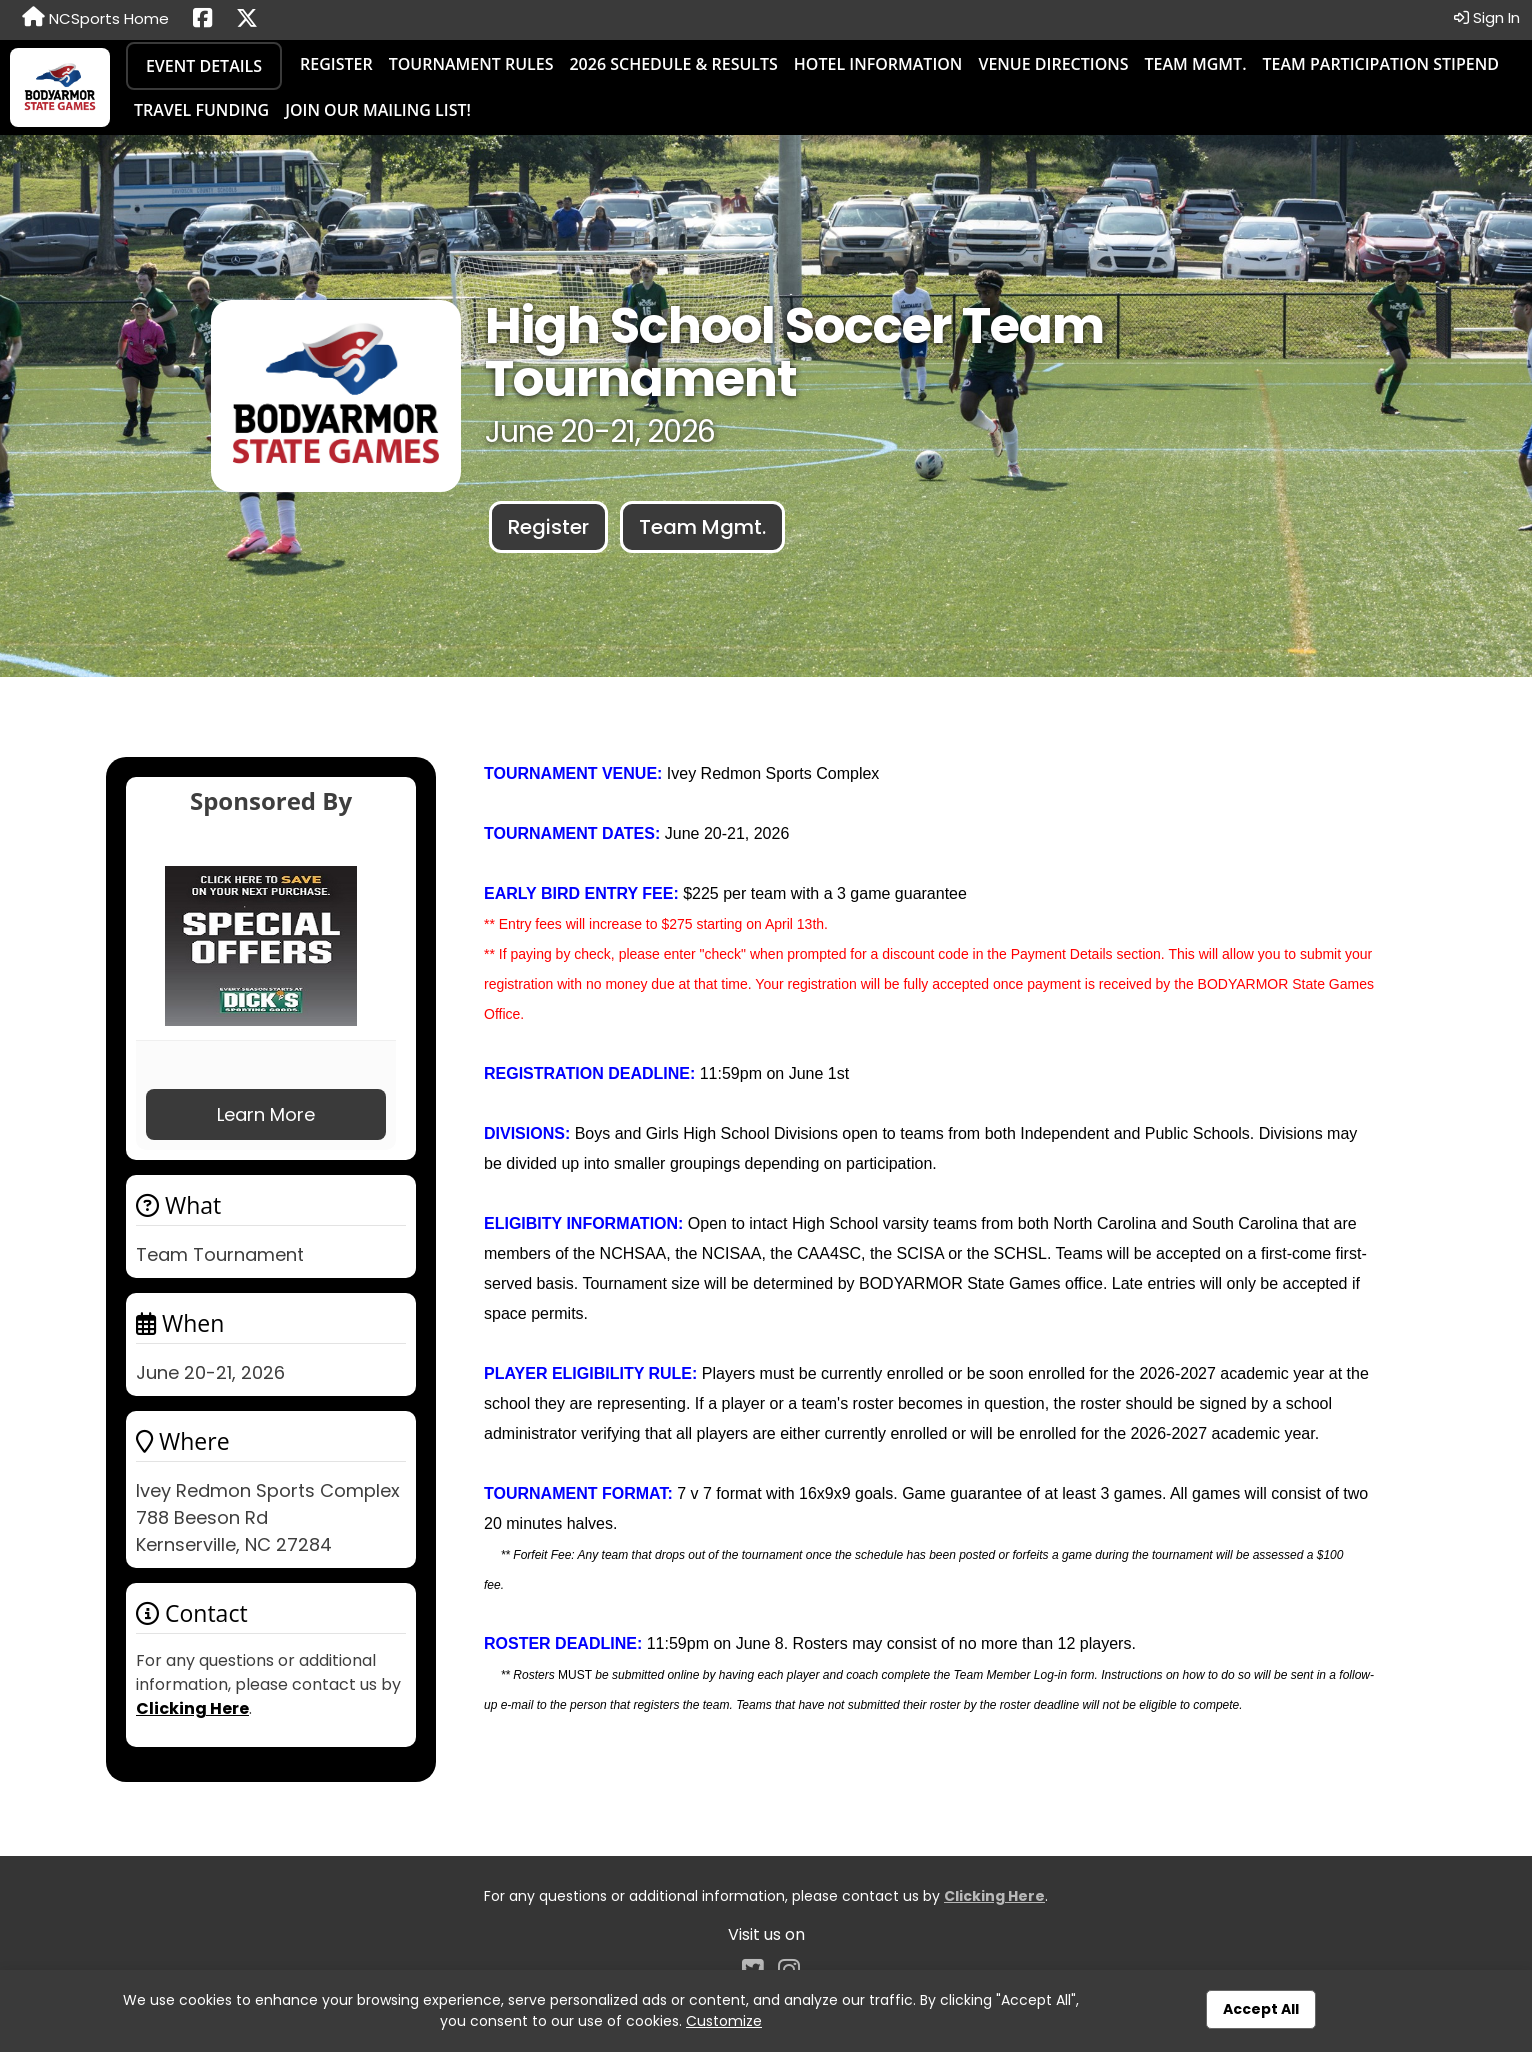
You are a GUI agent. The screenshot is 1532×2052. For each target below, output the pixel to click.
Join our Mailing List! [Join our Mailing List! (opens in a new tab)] (378, 110)
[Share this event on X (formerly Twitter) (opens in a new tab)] (247, 20)
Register (336, 64)
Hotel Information (878, 64)
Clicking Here (192, 1708)
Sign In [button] (1487, 17)
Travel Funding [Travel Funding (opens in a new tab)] (201, 110)
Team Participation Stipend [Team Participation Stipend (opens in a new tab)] (1381, 64)
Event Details (204, 66)
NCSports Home (95, 18)
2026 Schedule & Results (673, 64)
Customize (724, 2021)
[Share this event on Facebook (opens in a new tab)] (202, 20)
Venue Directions (1053, 64)
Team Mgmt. (1196, 64)
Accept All (1261, 2009)
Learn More (266, 1114)
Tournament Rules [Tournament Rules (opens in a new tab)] (471, 64)
